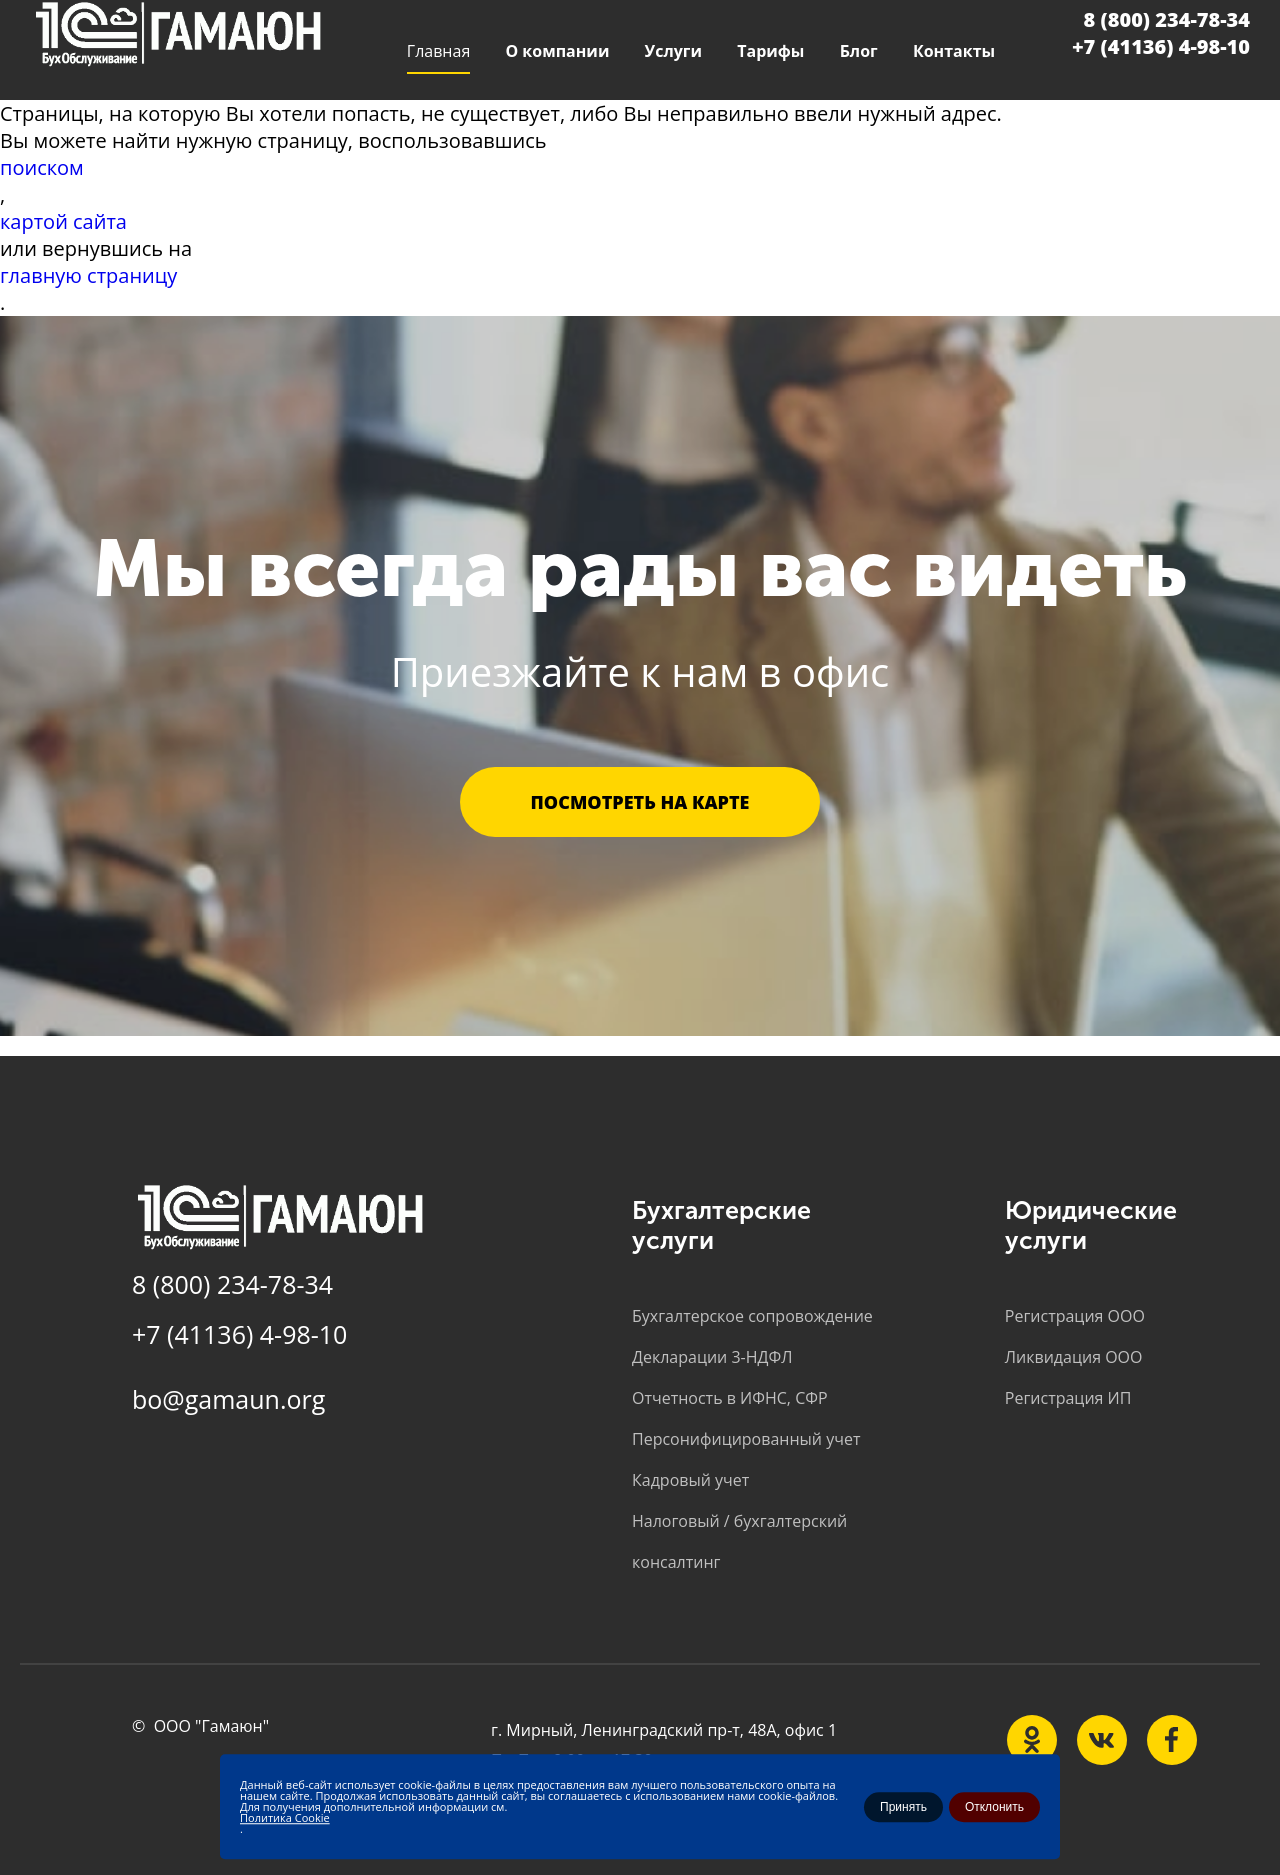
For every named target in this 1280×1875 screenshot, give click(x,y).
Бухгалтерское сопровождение (752, 1316)
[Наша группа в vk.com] (1102, 1740)
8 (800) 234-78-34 (1167, 19)
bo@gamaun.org (228, 1399)
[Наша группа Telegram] (1172, 1740)
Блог (859, 51)
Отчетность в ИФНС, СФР (730, 1398)
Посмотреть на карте (640, 802)
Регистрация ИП (1068, 1398)
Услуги (673, 51)
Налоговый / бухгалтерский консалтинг (739, 1541)
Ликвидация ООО (1074, 1357)
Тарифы (770, 51)
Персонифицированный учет (746, 1439)
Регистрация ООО (1075, 1316)
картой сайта (63, 221)
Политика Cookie (285, 1817)
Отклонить (994, 1807)
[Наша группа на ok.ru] (1032, 1740)
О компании (557, 51)
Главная (438, 51)
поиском (42, 167)
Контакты (954, 51)
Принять (903, 1807)
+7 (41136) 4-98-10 (1161, 46)
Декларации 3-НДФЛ (712, 1357)
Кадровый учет (690, 1480)
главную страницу (88, 275)
